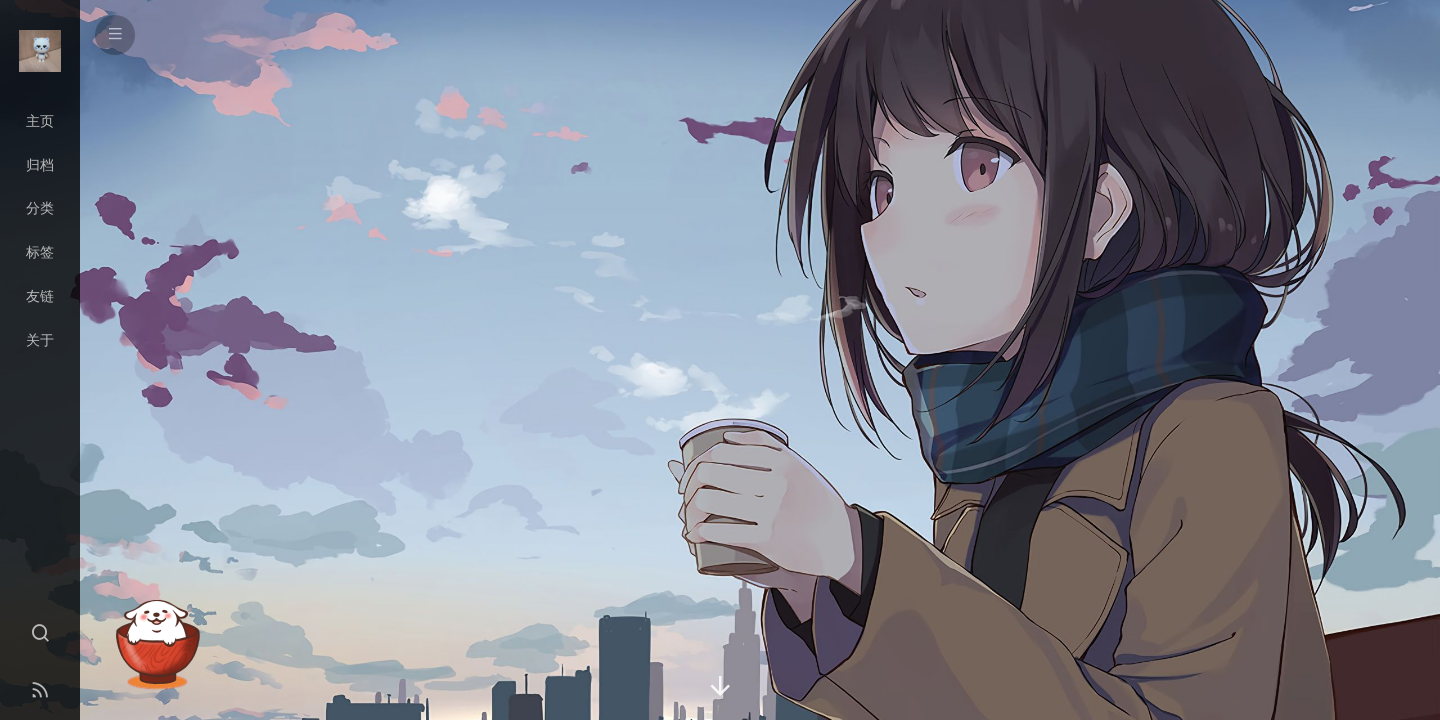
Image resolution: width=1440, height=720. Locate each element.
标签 (40, 252)
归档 (40, 165)
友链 (40, 296)
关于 (40, 340)
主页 (40, 121)
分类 (40, 208)
